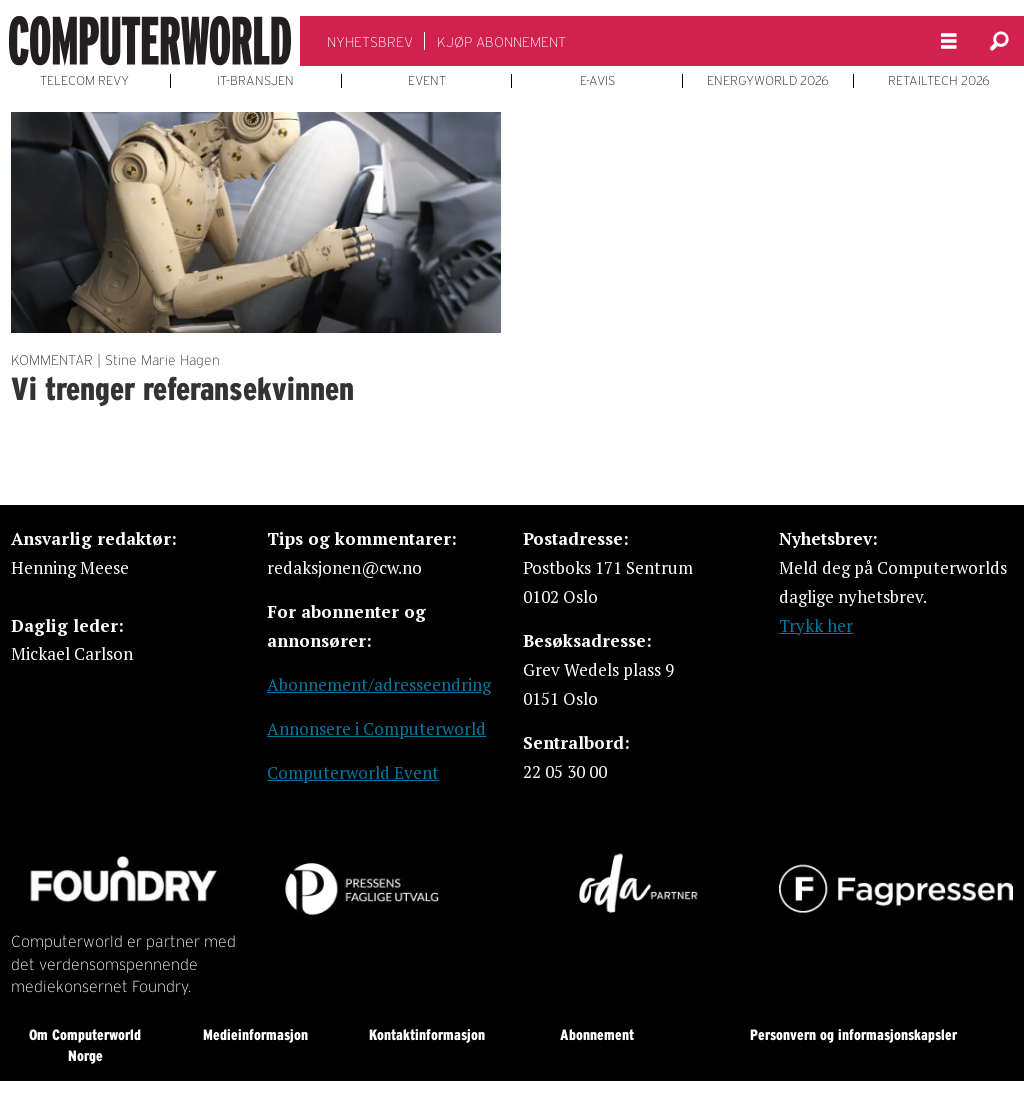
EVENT (427, 81)
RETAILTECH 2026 (939, 81)
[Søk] (999, 41)
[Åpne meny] (949, 41)
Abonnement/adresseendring (379, 684)
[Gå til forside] (150, 41)
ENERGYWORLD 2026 (768, 81)
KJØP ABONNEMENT (501, 42)
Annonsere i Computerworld (376, 728)
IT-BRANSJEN (255, 81)
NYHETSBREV (370, 42)
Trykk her (816, 625)
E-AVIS (597, 81)
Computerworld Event (353, 772)
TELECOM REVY (84, 81)
